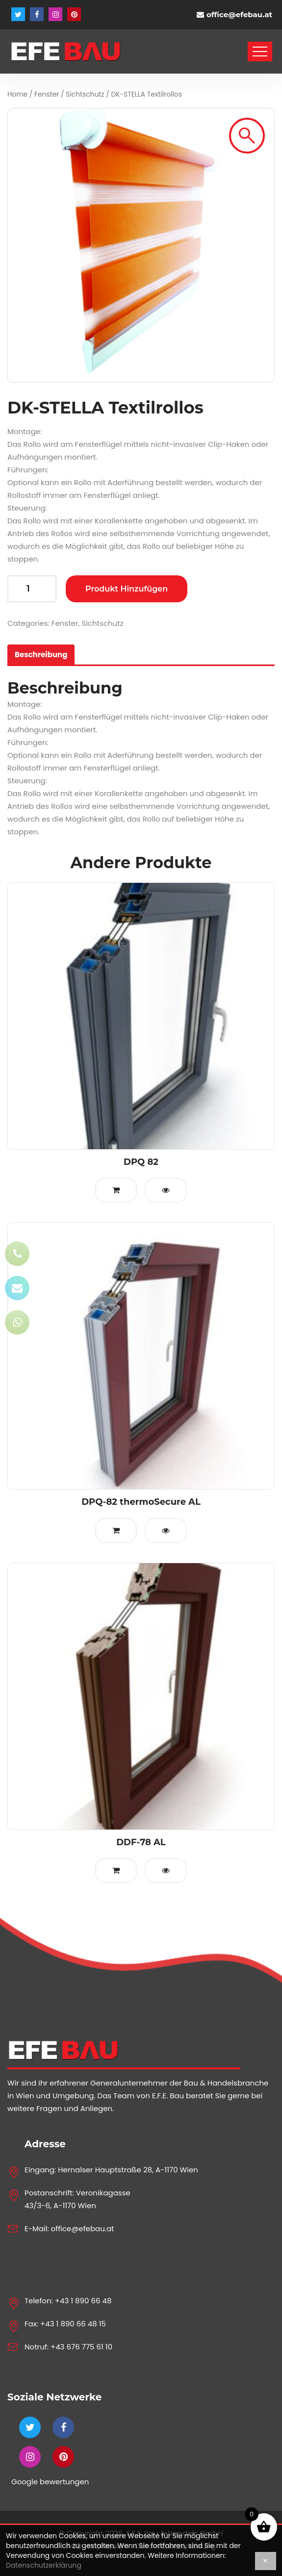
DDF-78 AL (141, 1842)
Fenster (46, 94)
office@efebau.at (239, 14)
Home (17, 94)
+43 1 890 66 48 (83, 2300)
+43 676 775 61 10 (81, 2347)
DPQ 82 (141, 1162)
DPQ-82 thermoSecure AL (141, 1501)
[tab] (41, 654)
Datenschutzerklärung (43, 2565)
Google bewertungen (50, 2481)
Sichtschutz (85, 94)
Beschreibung (41, 654)
